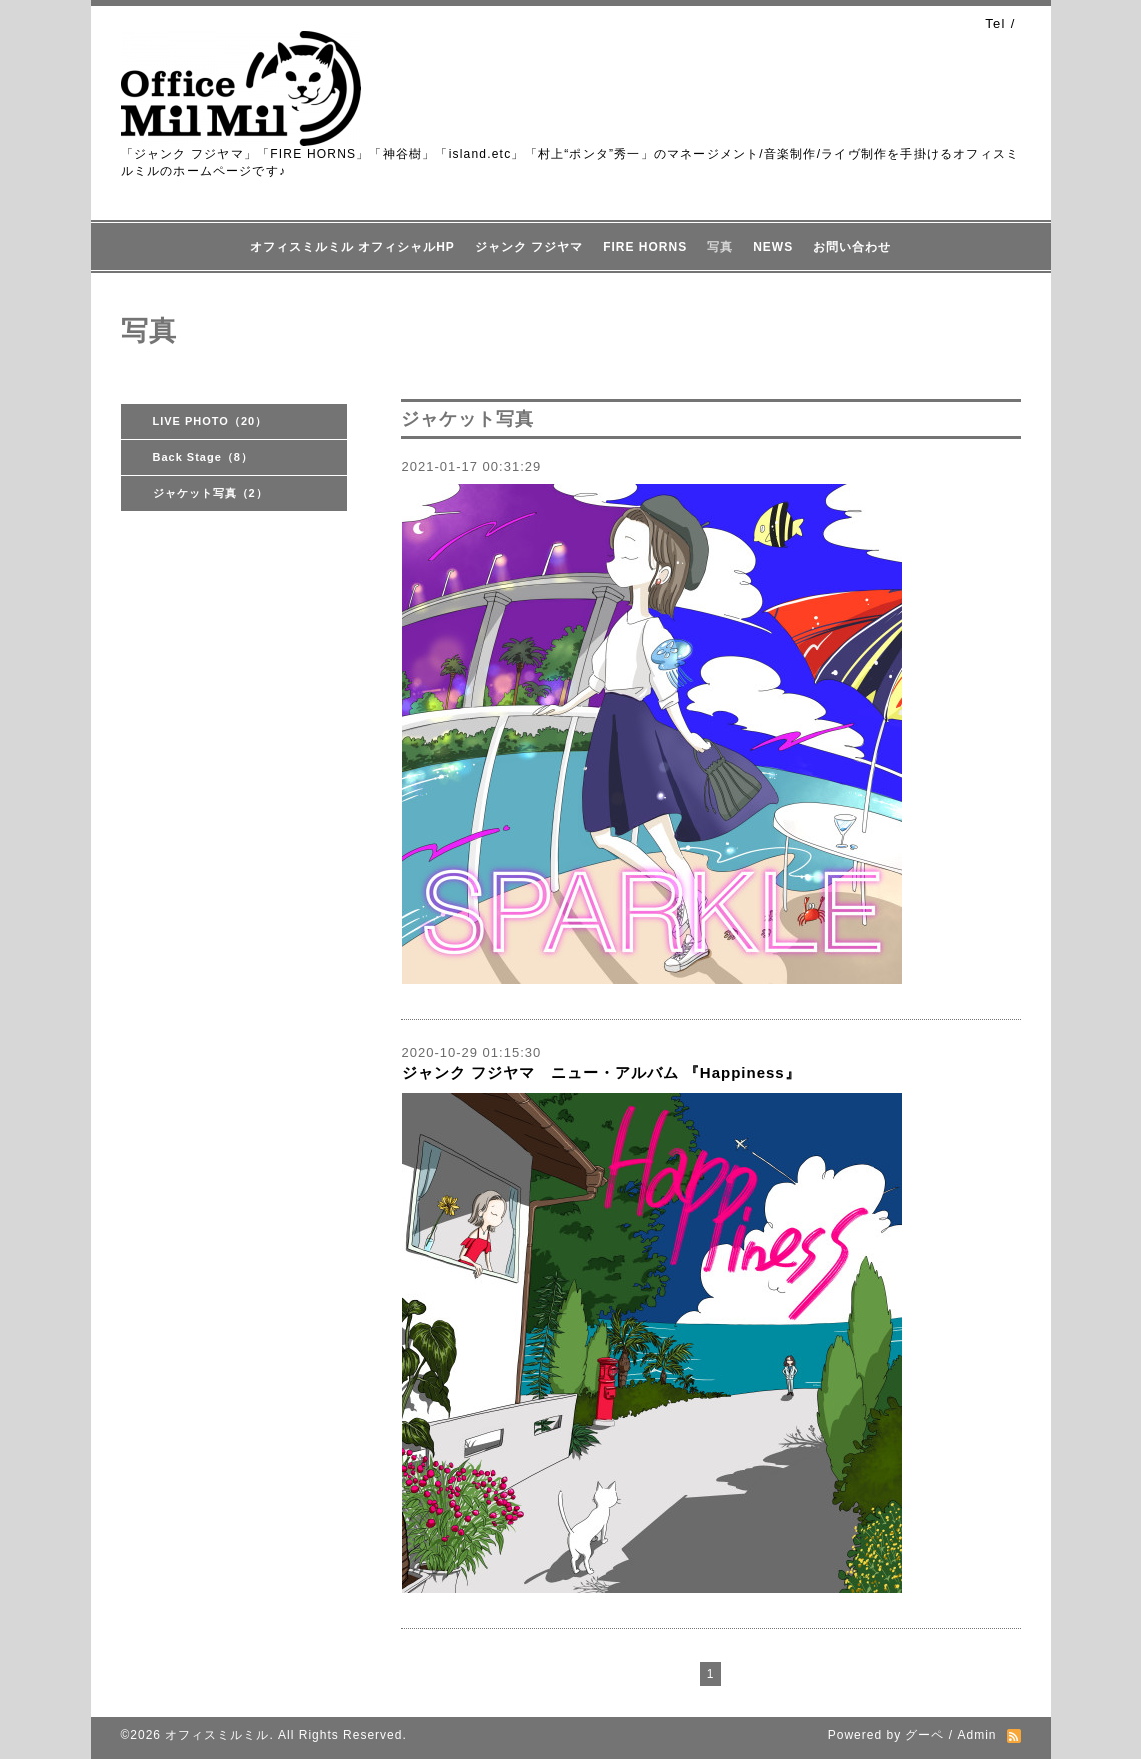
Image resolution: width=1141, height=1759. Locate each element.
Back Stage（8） (203, 457)
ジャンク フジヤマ (529, 247)
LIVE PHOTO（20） (210, 421)
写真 (720, 247)
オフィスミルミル (217, 1735)
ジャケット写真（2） (210, 493)
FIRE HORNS (645, 247)
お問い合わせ (852, 247)
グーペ (924, 1735)
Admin (976, 1735)
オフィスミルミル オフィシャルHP (352, 247)
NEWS (773, 247)
